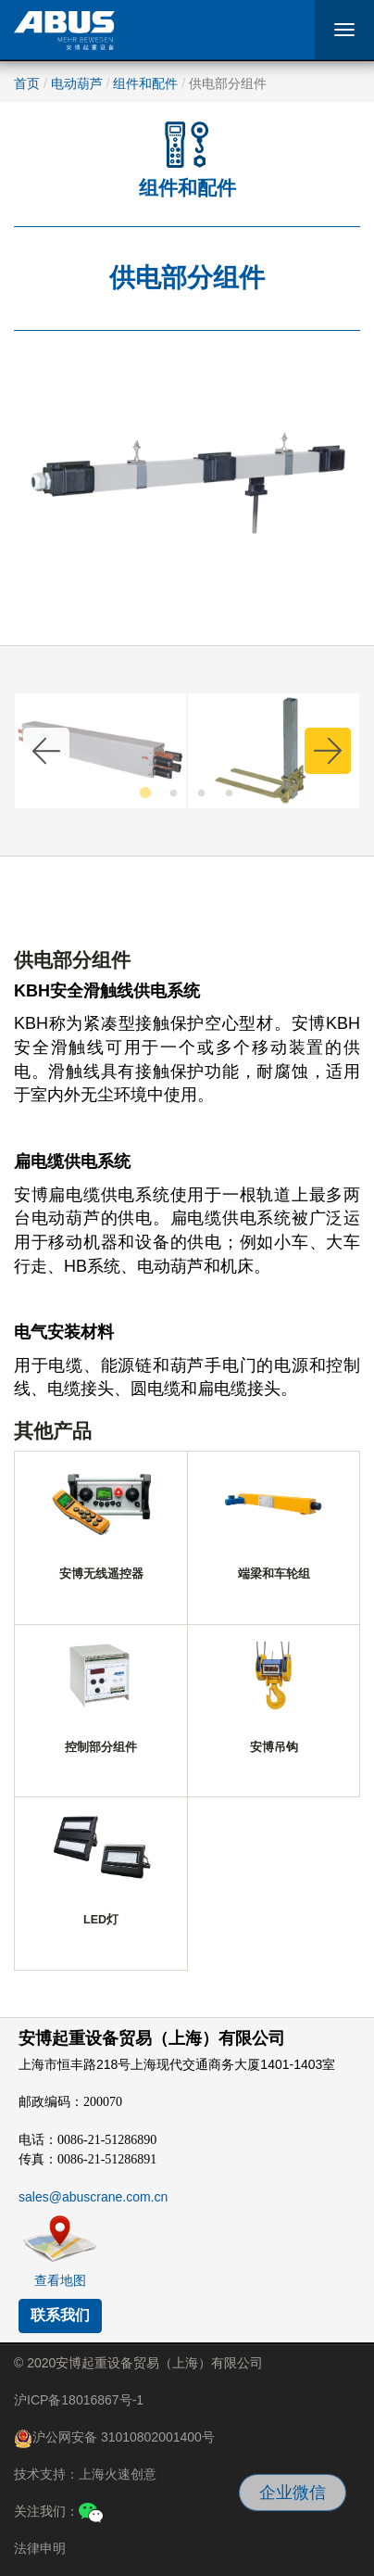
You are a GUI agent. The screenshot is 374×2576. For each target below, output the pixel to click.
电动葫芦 (77, 83)
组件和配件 (145, 83)
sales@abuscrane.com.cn (93, 2196)
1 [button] (145, 793)
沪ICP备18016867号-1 (78, 2399)
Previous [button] (46, 751)
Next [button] (328, 751)
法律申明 (40, 2548)
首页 (27, 83)
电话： (87, 2139)
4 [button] (228, 793)
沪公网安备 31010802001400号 (114, 2439)
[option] (100, 750)
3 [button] (201, 793)
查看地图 (60, 2280)
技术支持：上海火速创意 (85, 2474)
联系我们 (60, 2315)
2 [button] (173, 793)
